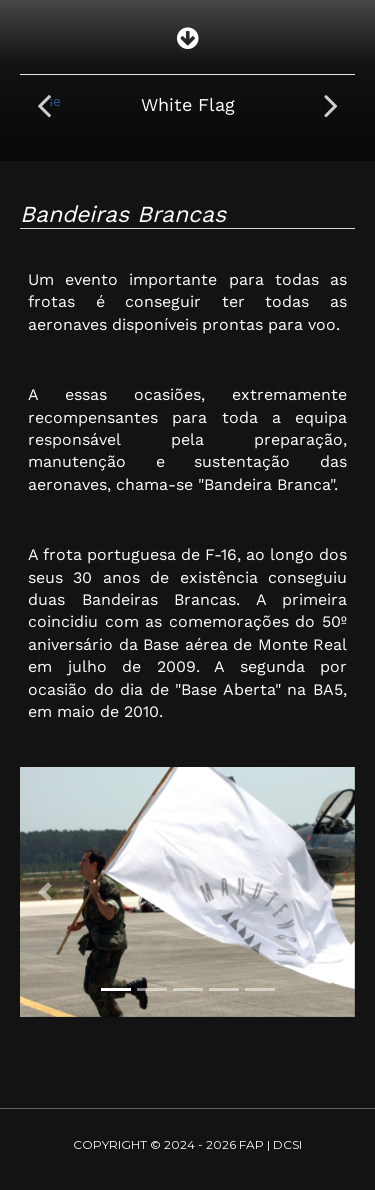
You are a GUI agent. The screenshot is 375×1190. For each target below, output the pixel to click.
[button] (45, 892)
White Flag (188, 104)
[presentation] (44, 105)
